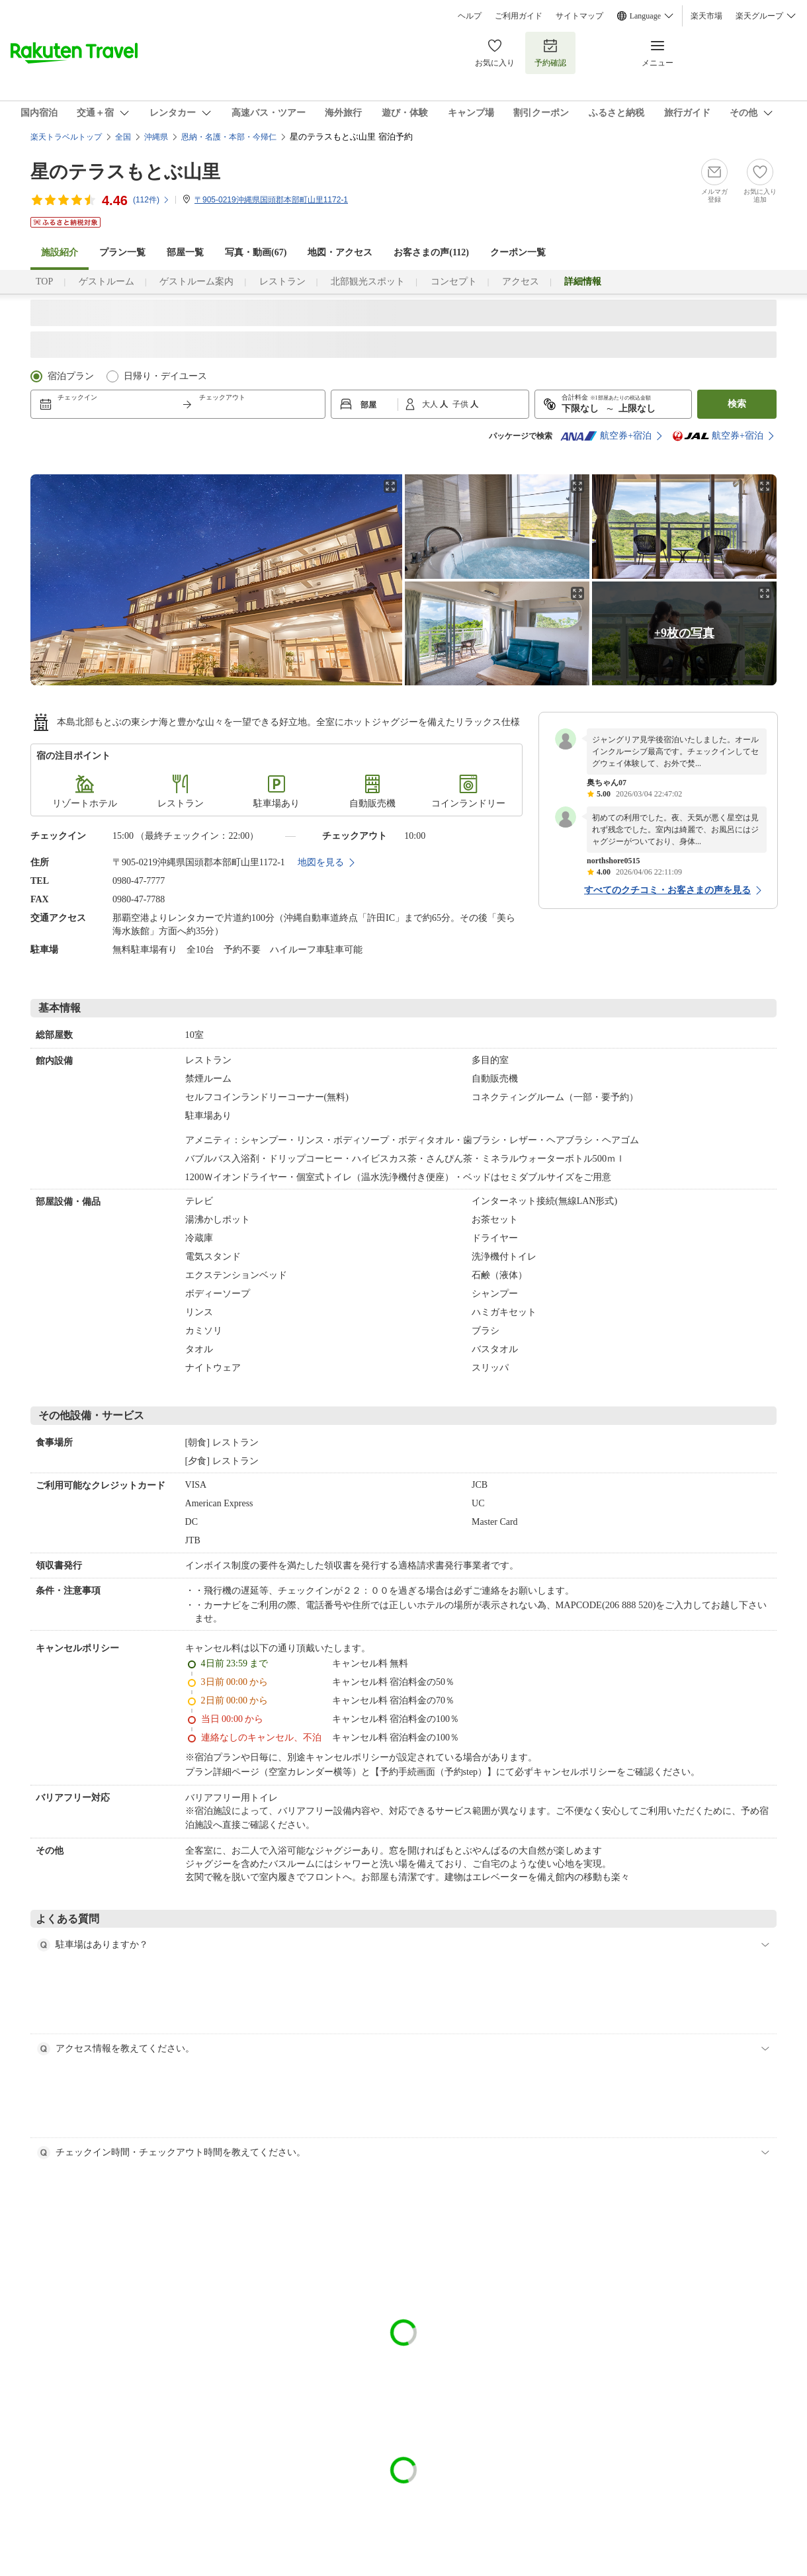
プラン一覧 (122, 252)
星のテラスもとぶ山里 (125, 171)
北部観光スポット (368, 281)
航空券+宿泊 (606, 436)
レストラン (282, 281)
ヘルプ (470, 16)
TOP (44, 281)
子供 (461, 404)
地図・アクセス (340, 252)
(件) (151, 200)
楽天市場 (706, 16)
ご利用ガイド (518, 16)
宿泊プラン (71, 376)
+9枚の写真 (684, 633)
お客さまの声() (431, 252)
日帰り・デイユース (165, 376)
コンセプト (454, 281)
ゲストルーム (106, 281)
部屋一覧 (185, 252)
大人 (431, 404)
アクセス (520, 281)
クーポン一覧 (518, 252)
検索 (737, 404)
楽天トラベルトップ (66, 137)
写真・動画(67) (255, 252)
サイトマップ (579, 16)
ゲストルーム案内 (196, 281)
